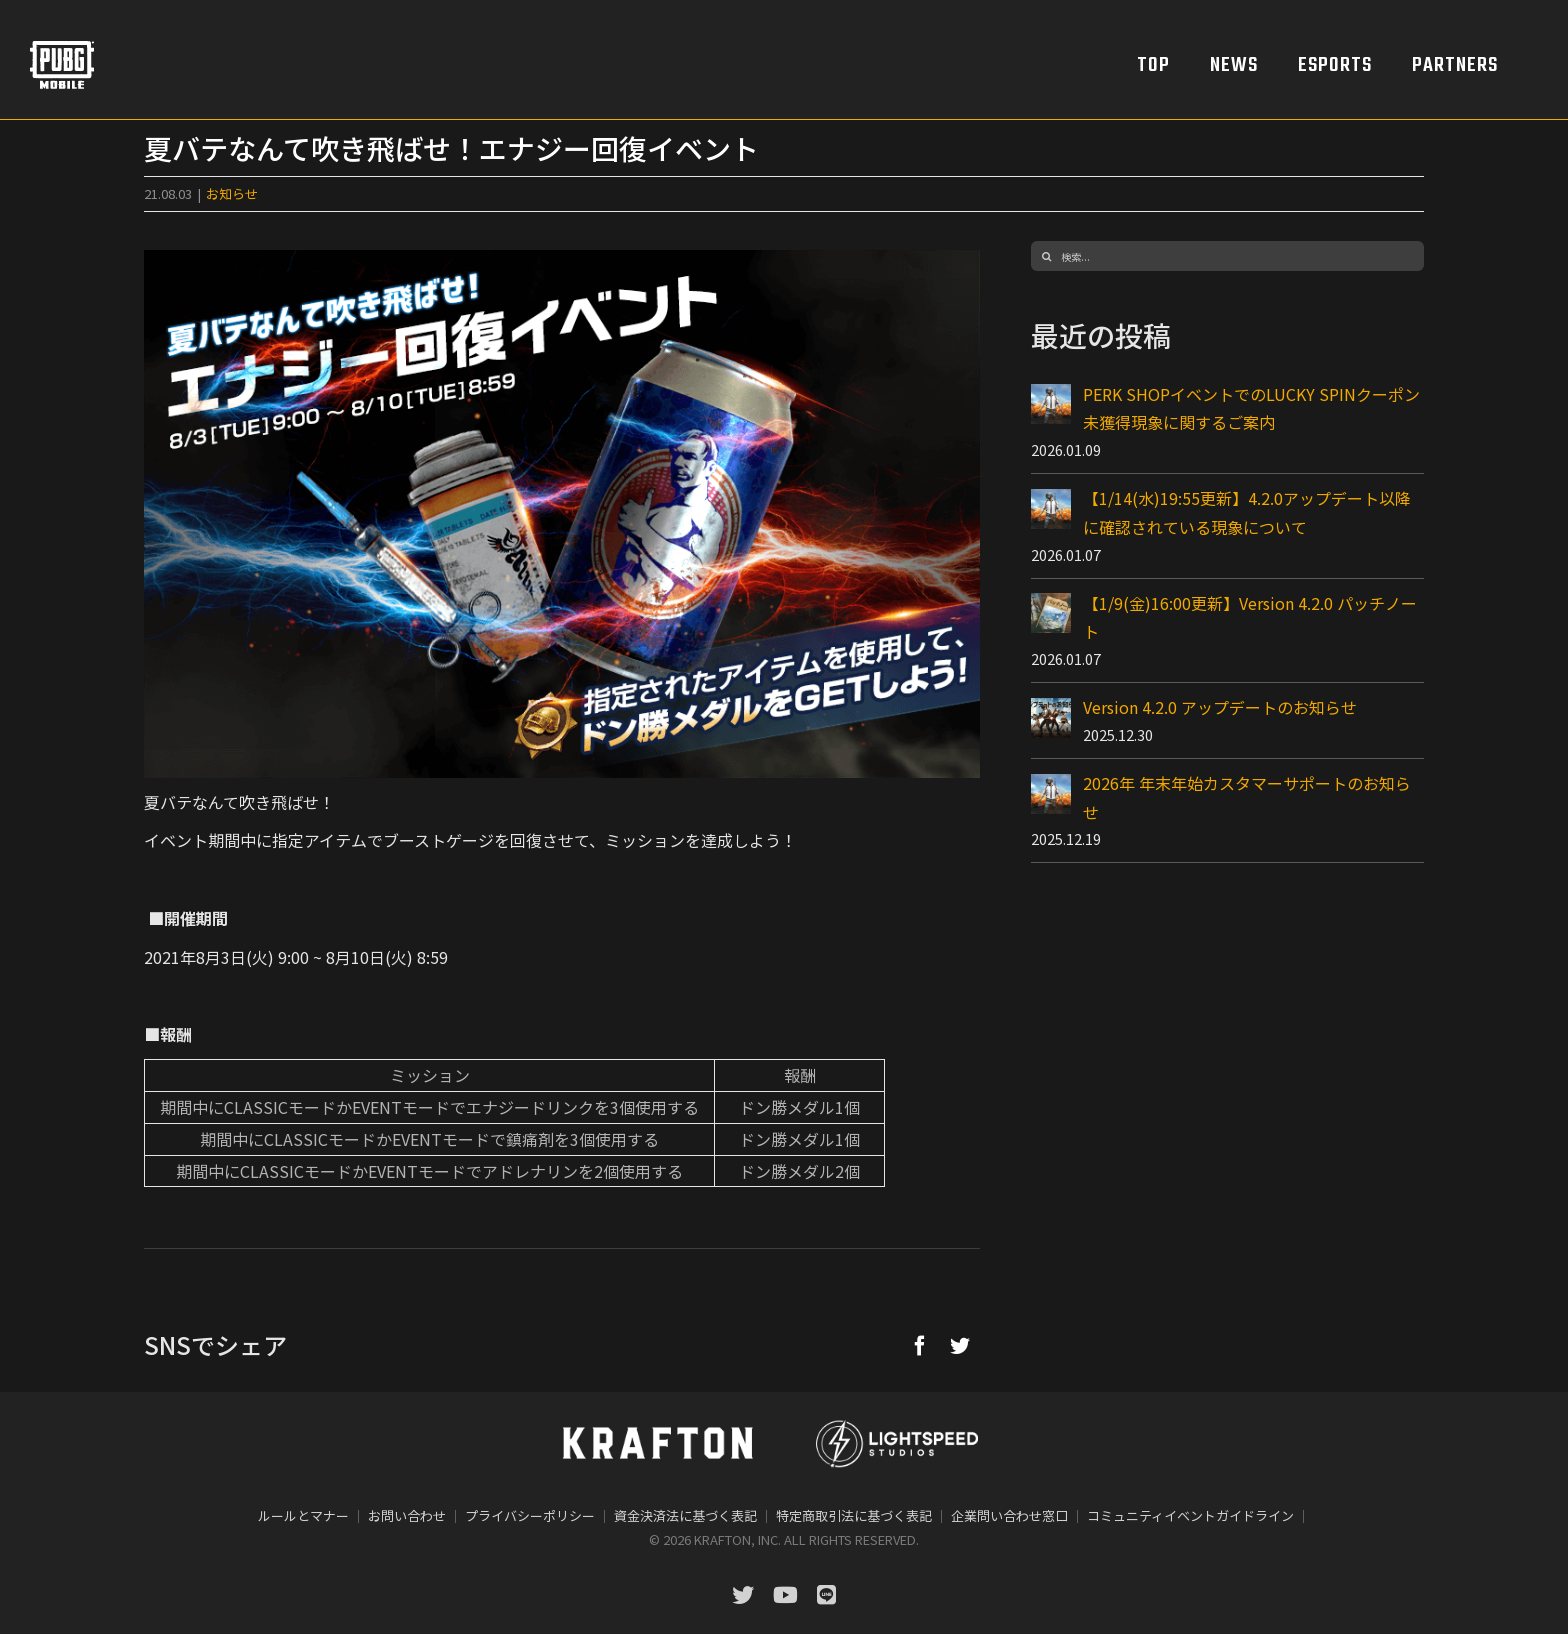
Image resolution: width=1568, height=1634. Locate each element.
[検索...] (1227, 256)
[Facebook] (920, 1345)
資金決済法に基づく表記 (685, 1515)
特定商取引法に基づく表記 (854, 1515)
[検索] (1046, 256)
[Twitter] (960, 1345)
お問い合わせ (407, 1515)
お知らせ (232, 193)
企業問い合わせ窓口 (1009, 1515)
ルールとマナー (303, 1515)
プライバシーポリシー (530, 1515)
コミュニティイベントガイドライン (1190, 1515)
